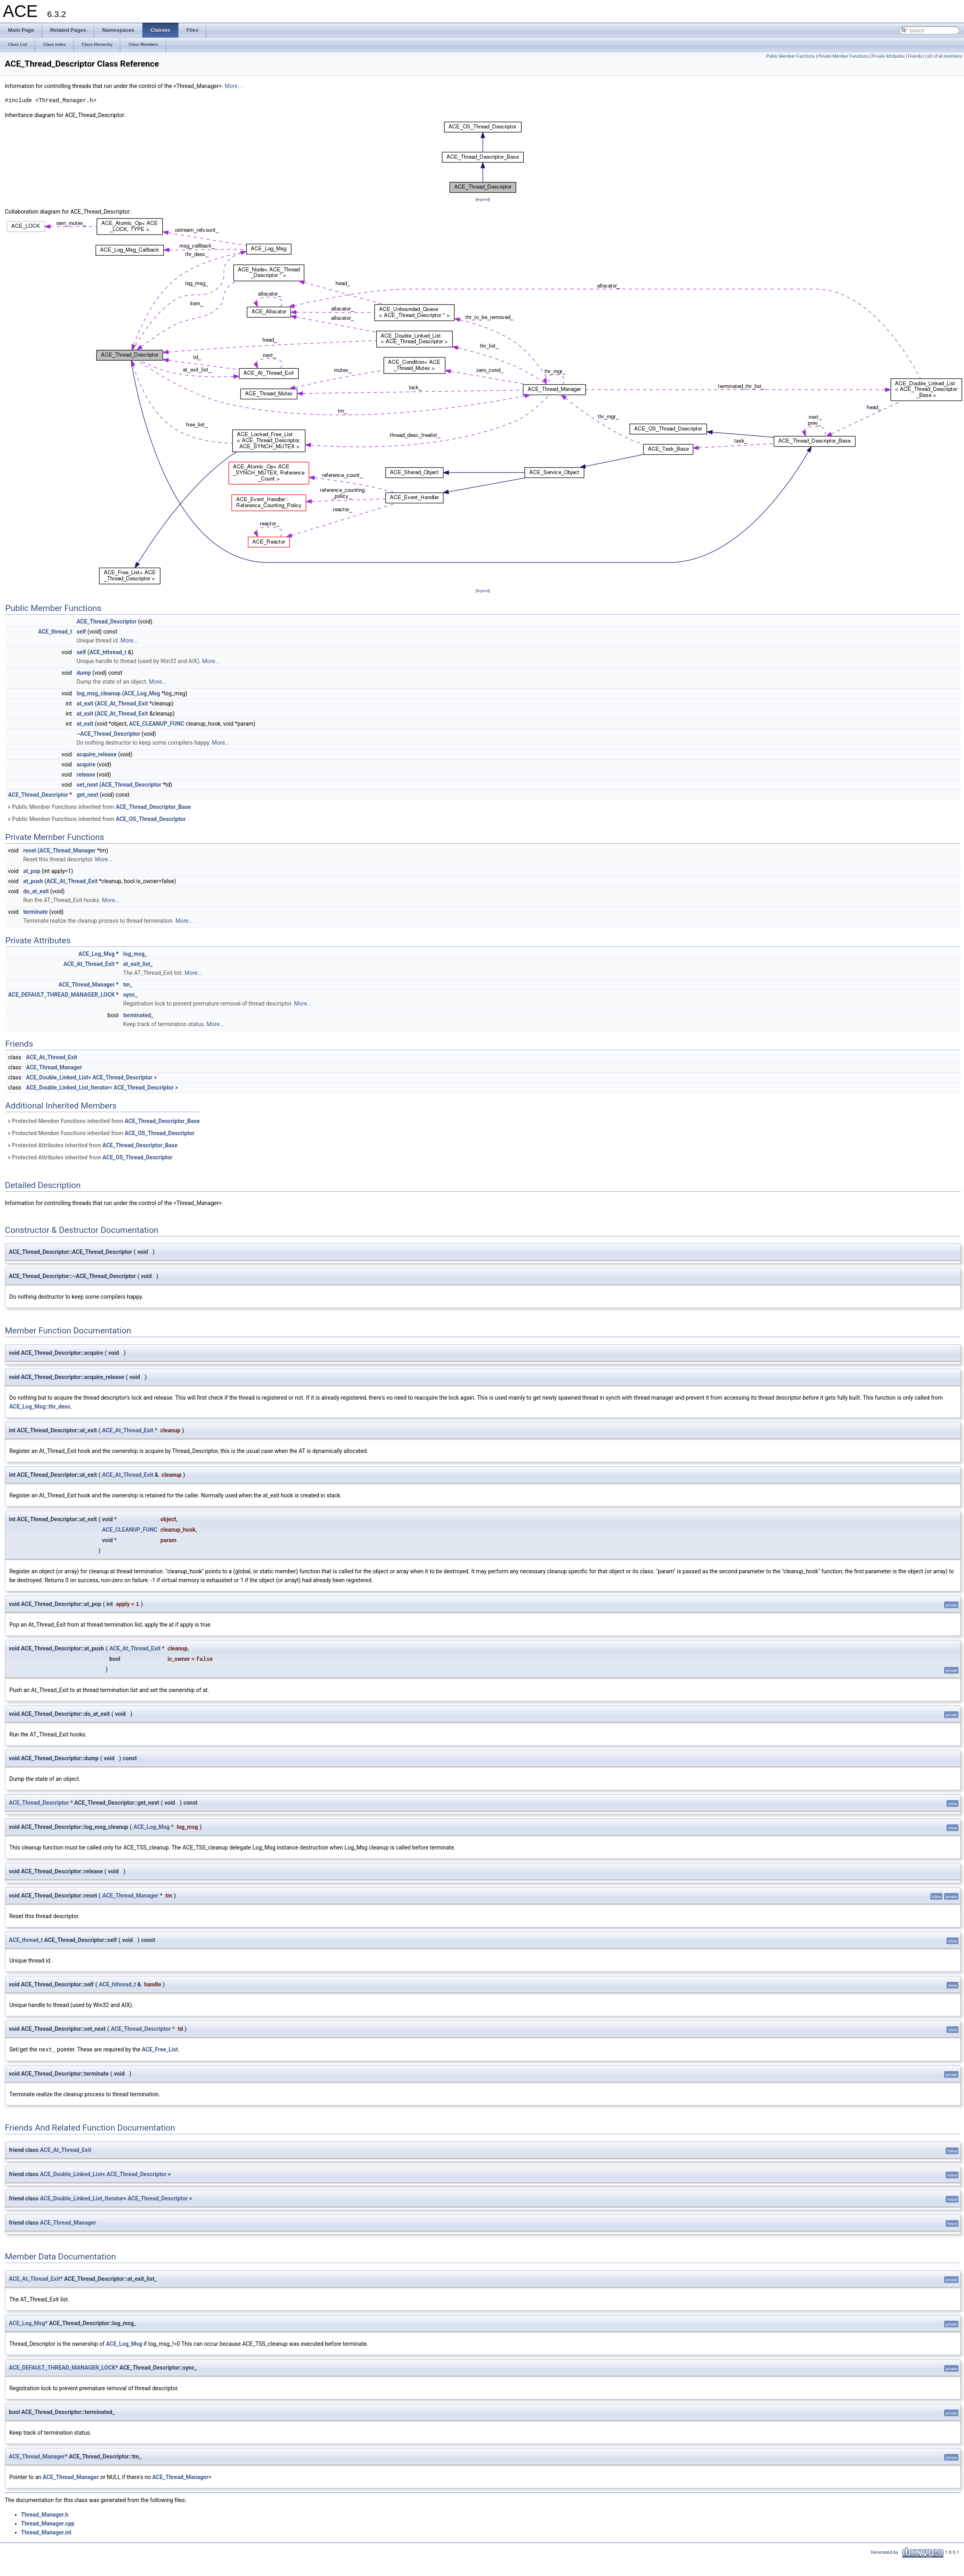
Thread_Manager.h (44, 2514)
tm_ (127, 984)
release (86, 774)
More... (233, 86)
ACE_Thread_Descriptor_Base (153, 807)
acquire (86, 764)
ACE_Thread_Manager (68, 850)
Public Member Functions (790, 56)
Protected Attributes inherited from (92, 1145)
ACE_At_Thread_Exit (122, 703)
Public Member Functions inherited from (99, 807)
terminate (35, 912)
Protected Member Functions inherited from (103, 1121)
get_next (87, 794)
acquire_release (97, 754)
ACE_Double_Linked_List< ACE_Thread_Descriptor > (91, 1077)
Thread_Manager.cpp (47, 2523)
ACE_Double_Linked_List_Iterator (82, 2198)
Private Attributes (888, 56)
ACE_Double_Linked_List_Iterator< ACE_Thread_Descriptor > (102, 1087)
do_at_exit (36, 891)
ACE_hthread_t (107, 652)
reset (29, 850)
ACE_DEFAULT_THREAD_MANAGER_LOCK (61, 994)
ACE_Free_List (160, 2049)
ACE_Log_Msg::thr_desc (39, 1406)
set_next (87, 784)
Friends (915, 56)
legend (482, 199)
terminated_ (138, 1015)
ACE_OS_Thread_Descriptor (151, 819)
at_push (33, 881)
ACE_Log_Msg (142, 693)
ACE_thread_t (55, 631)
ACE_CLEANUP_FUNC (156, 723)
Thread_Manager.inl (46, 2532)
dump (84, 673)
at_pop (31, 871)
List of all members (943, 56)
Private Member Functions (843, 56)
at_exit (85, 703)
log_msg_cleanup (99, 693)
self (81, 631)
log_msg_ (135, 954)
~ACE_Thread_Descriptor (108, 734)
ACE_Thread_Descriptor (107, 621)
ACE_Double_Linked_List (71, 2174)
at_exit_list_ (138, 964)
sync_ (130, 994)
